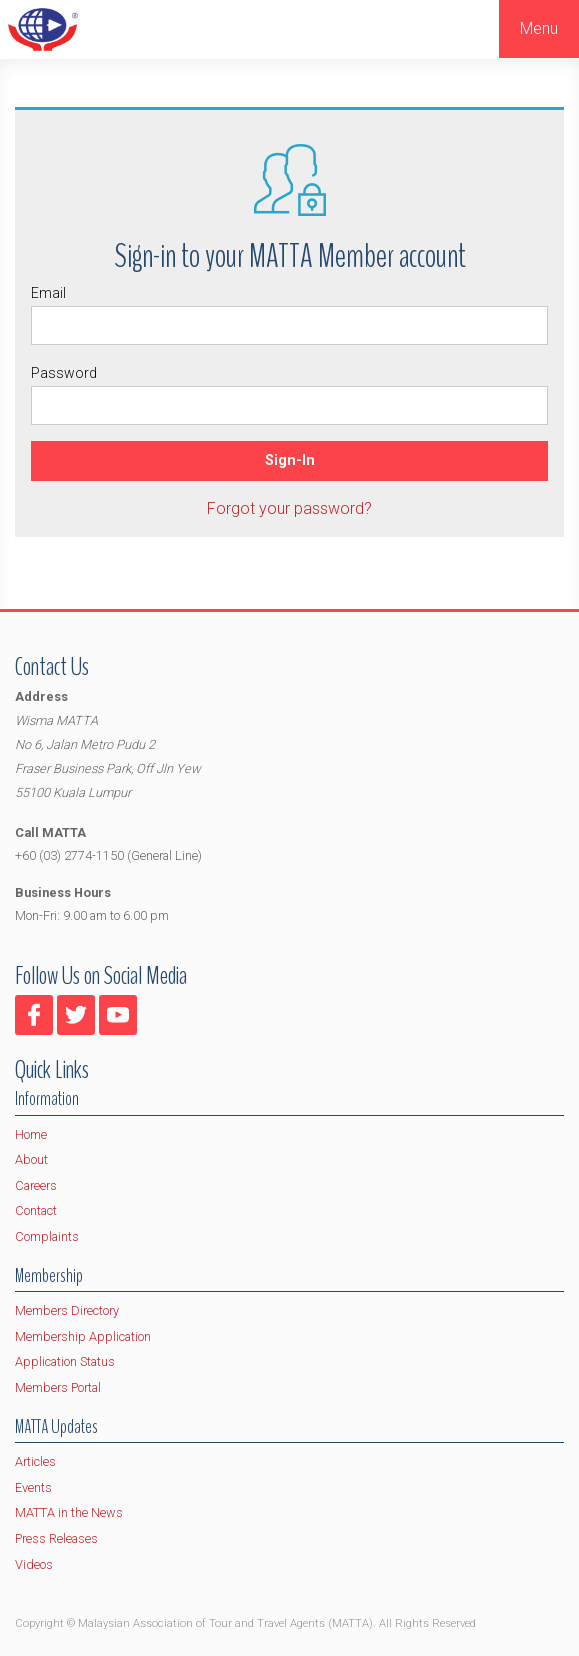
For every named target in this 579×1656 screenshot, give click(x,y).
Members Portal (58, 1387)
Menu (539, 28)
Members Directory (67, 1310)
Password (289, 395)
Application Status (65, 1361)
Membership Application (83, 1336)
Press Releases (56, 1538)
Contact (36, 1210)
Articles (35, 1461)
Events (33, 1487)
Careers (36, 1185)
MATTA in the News (69, 1512)
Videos (34, 1564)
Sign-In (290, 460)
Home (31, 1134)
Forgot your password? (289, 508)
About (31, 1159)
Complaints (47, 1236)
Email (289, 315)
